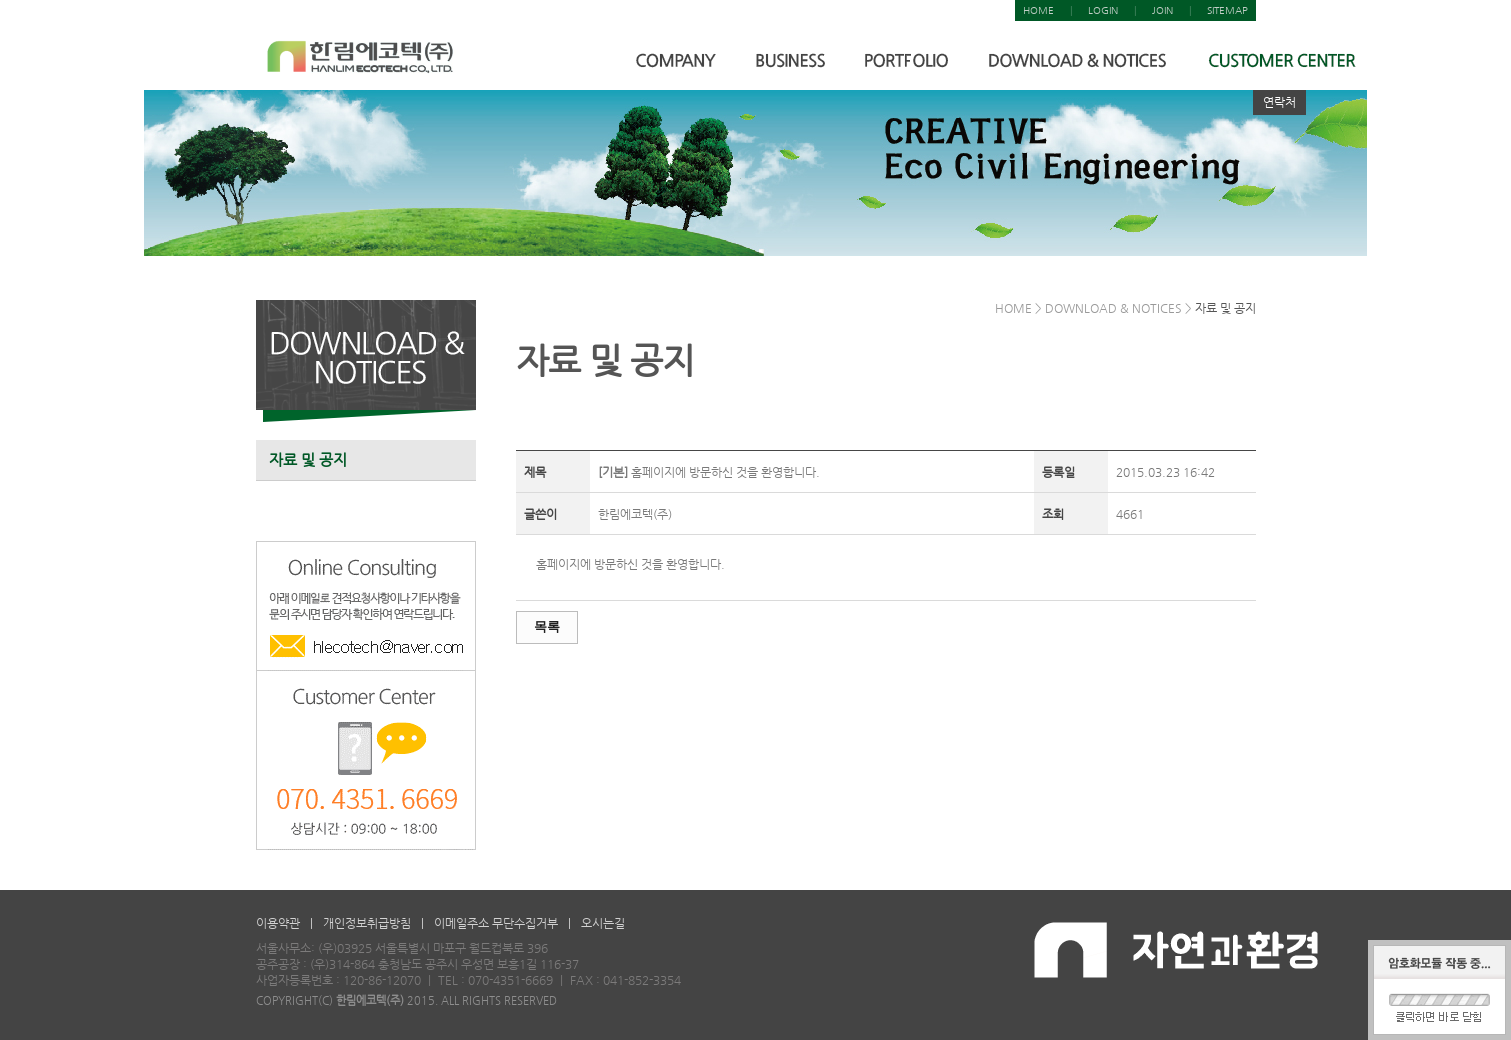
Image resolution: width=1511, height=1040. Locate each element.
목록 (547, 626)
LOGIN (1103, 10)
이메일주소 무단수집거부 (496, 923)
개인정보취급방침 (367, 923)
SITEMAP (1227, 10)
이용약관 (278, 923)
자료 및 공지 (308, 459)
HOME (1038, 10)
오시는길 (603, 923)
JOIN (1162, 10)
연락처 (1279, 102)
